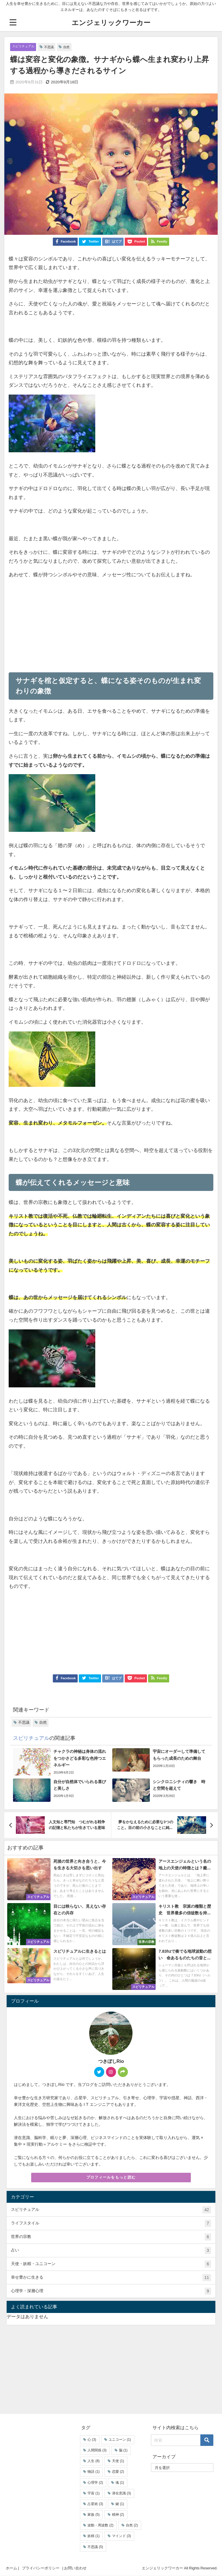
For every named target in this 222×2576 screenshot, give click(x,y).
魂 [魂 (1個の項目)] (119, 2483)
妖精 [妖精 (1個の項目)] (93, 2536)
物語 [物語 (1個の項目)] (93, 2472)
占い (111, 2250)
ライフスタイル (111, 2223)
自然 (73, 47)
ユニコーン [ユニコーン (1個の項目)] (120, 2440)
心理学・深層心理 (111, 2291)
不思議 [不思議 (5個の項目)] (95, 2547)
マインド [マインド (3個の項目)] (121, 2536)
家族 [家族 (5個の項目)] (93, 2515)
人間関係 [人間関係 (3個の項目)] (97, 2450)
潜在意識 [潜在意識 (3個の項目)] (121, 2493)
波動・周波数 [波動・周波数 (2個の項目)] (100, 2526)
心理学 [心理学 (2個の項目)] (95, 2483)
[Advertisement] (60, 623)
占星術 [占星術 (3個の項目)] (95, 2504)
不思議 (53, 47)
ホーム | (12, 2568)
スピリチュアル (25, 46)
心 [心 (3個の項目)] (91, 2440)
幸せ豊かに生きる (111, 2278)
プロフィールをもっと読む (111, 2177)
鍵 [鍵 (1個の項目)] (119, 2504)
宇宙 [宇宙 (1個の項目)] (93, 2493)
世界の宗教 (111, 2237)
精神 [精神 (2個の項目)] (118, 2515)
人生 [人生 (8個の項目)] (93, 2461)
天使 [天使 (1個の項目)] (118, 2461)
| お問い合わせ (74, 2568)
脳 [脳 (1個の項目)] (123, 2450)
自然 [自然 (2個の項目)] (132, 2526)
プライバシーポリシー (40, 2568)
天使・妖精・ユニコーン (111, 2264)
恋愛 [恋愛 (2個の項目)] (118, 2472)
